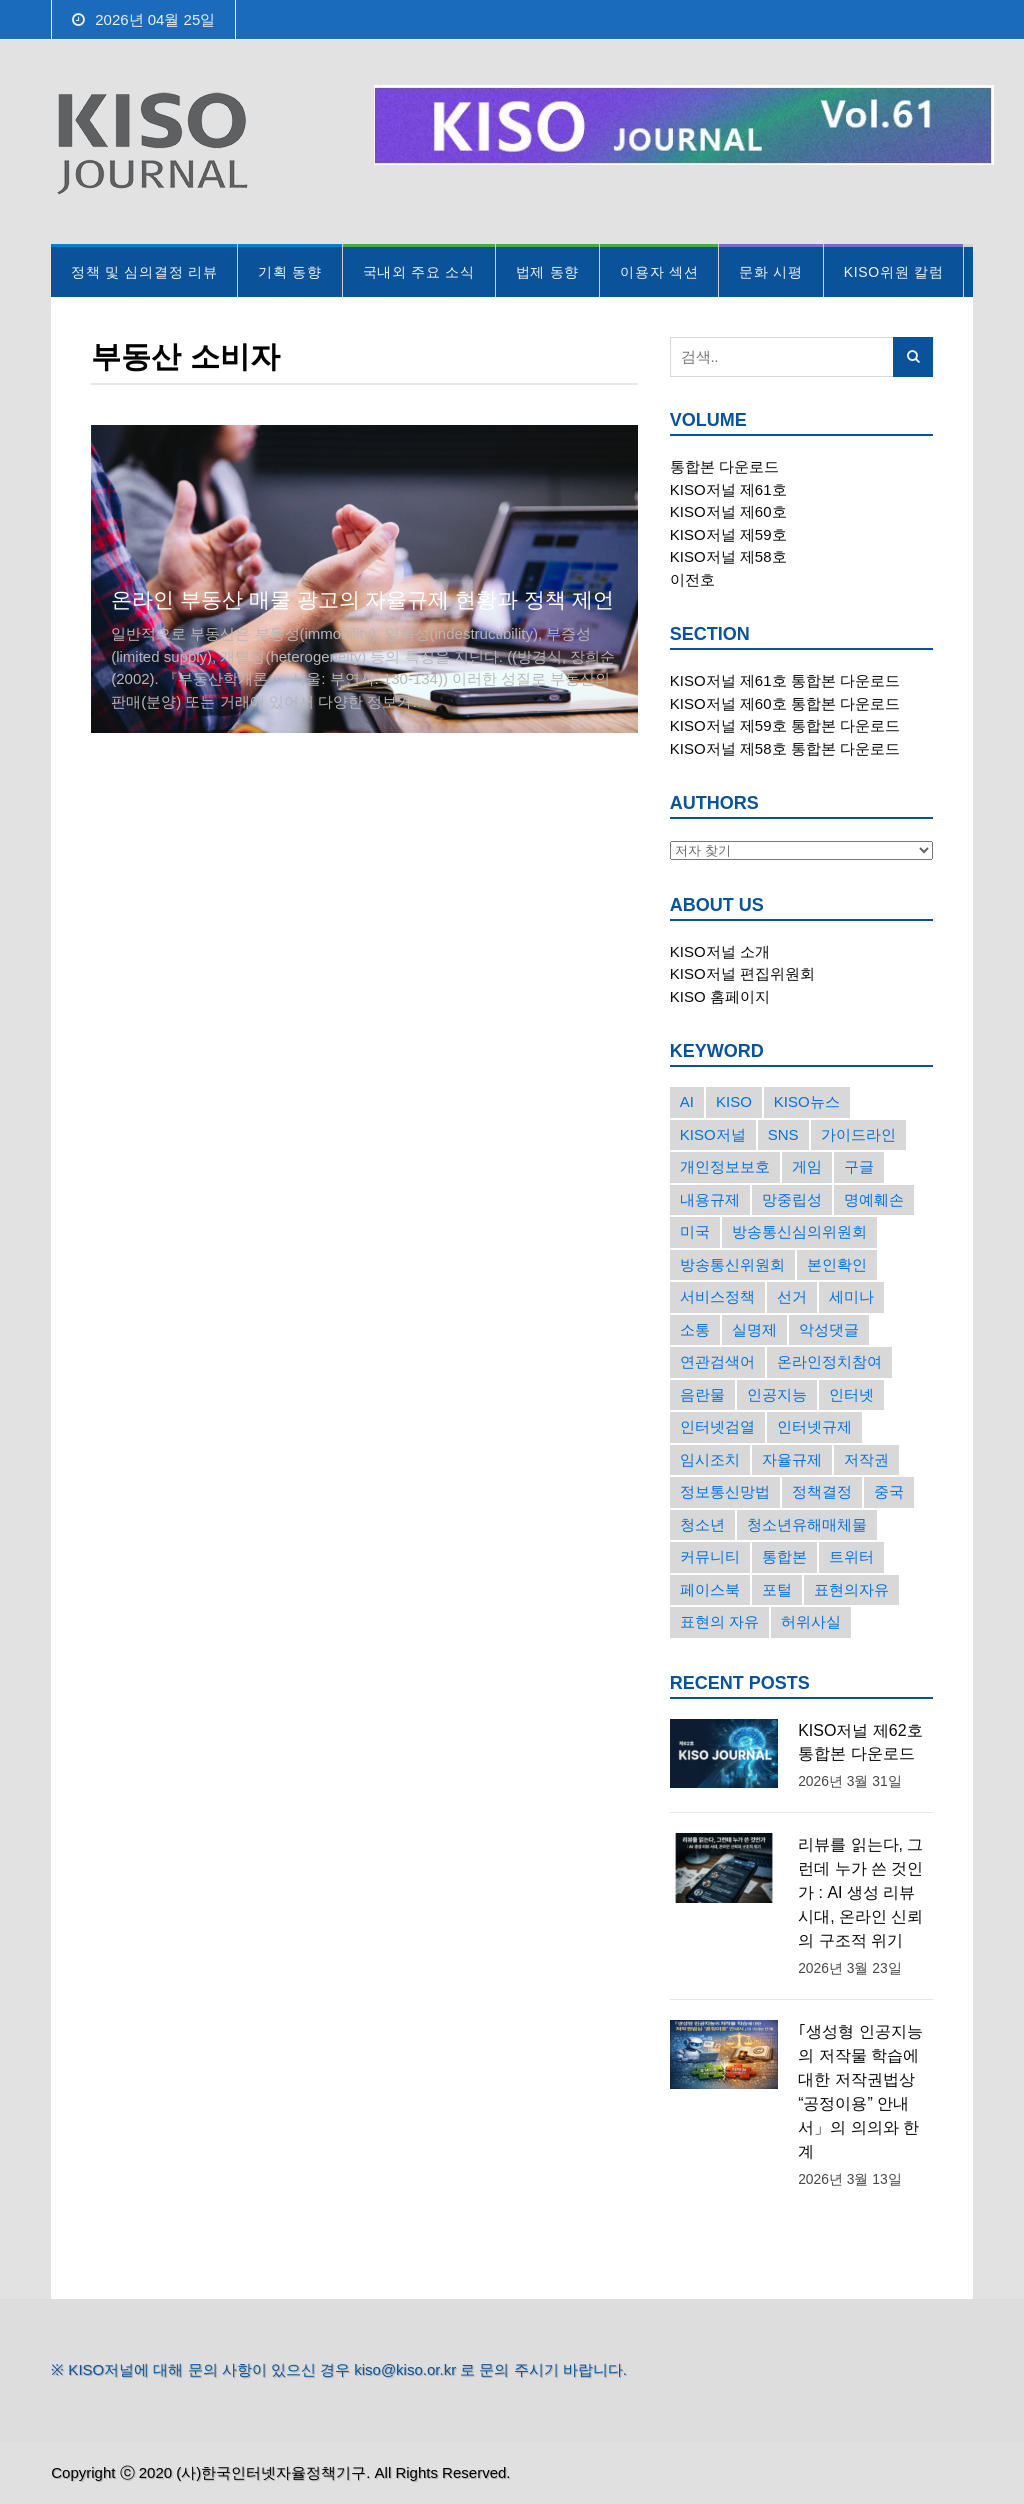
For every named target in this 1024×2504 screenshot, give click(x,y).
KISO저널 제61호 (728, 489)
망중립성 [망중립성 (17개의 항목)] (792, 1199)
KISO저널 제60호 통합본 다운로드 (785, 703)
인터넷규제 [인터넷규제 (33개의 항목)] (814, 1426)
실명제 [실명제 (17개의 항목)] (754, 1329)
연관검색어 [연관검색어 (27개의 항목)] (717, 1361)
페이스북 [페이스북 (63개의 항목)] (710, 1589)
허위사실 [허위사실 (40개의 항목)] (811, 1621)
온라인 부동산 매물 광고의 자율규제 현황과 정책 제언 (362, 599)
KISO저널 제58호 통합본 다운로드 (785, 748)
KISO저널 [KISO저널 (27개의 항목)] (713, 1134)
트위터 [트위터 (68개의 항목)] (851, 1556)
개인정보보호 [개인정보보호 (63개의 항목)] (725, 1166)
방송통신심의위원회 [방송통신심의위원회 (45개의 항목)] (799, 1231)
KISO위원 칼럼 (894, 272)
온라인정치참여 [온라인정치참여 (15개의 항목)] (829, 1361)
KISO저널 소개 (720, 951)
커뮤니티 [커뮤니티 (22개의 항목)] (710, 1556)
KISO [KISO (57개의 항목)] (734, 1101)
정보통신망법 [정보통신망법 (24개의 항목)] (725, 1491)
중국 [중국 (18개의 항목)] (889, 1491)
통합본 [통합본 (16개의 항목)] (784, 1556)
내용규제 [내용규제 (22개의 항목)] (710, 1199)
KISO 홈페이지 (720, 996)
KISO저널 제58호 (728, 556)
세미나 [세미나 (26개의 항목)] (851, 1296)
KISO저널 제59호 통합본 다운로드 (785, 725)
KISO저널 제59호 (728, 534)
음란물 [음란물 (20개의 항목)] (702, 1394)
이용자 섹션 (659, 272)
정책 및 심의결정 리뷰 (144, 272)
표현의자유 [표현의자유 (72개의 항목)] (851, 1589)
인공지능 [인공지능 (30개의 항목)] (777, 1394)
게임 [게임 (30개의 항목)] (807, 1166)
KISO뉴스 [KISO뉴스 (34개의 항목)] (807, 1101)
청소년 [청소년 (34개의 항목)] (702, 1524)
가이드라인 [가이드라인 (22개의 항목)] (858, 1134)
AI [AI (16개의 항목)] (687, 1101)
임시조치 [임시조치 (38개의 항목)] (710, 1459)
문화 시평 (770, 272)
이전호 (692, 579)
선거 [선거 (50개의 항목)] (792, 1296)
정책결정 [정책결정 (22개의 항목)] (822, 1491)
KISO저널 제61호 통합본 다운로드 (785, 680)
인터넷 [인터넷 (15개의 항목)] (851, 1394)
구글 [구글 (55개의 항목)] (859, 1166)
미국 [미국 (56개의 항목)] (695, 1231)
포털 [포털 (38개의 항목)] (777, 1589)
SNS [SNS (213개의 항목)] (783, 1134)
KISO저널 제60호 (728, 511)
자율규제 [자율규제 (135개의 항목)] (792, 1459)
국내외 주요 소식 (419, 272)
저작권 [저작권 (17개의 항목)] (866, 1459)
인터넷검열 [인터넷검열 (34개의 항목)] (717, 1426)
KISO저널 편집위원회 (742, 973)
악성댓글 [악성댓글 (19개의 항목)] (829, 1329)
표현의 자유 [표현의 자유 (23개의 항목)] (719, 1621)
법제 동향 (547, 272)
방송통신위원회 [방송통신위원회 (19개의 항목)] (732, 1264)
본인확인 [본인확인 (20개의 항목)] (837, 1264)
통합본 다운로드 (724, 466)
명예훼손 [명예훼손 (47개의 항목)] (874, 1199)
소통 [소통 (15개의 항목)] (695, 1329)
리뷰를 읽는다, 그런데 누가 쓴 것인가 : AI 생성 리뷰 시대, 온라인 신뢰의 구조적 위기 (860, 1892)
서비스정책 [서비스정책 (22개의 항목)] (717, 1296)
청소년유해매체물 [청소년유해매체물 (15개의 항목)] (807, 1524)
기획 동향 (289, 272)
